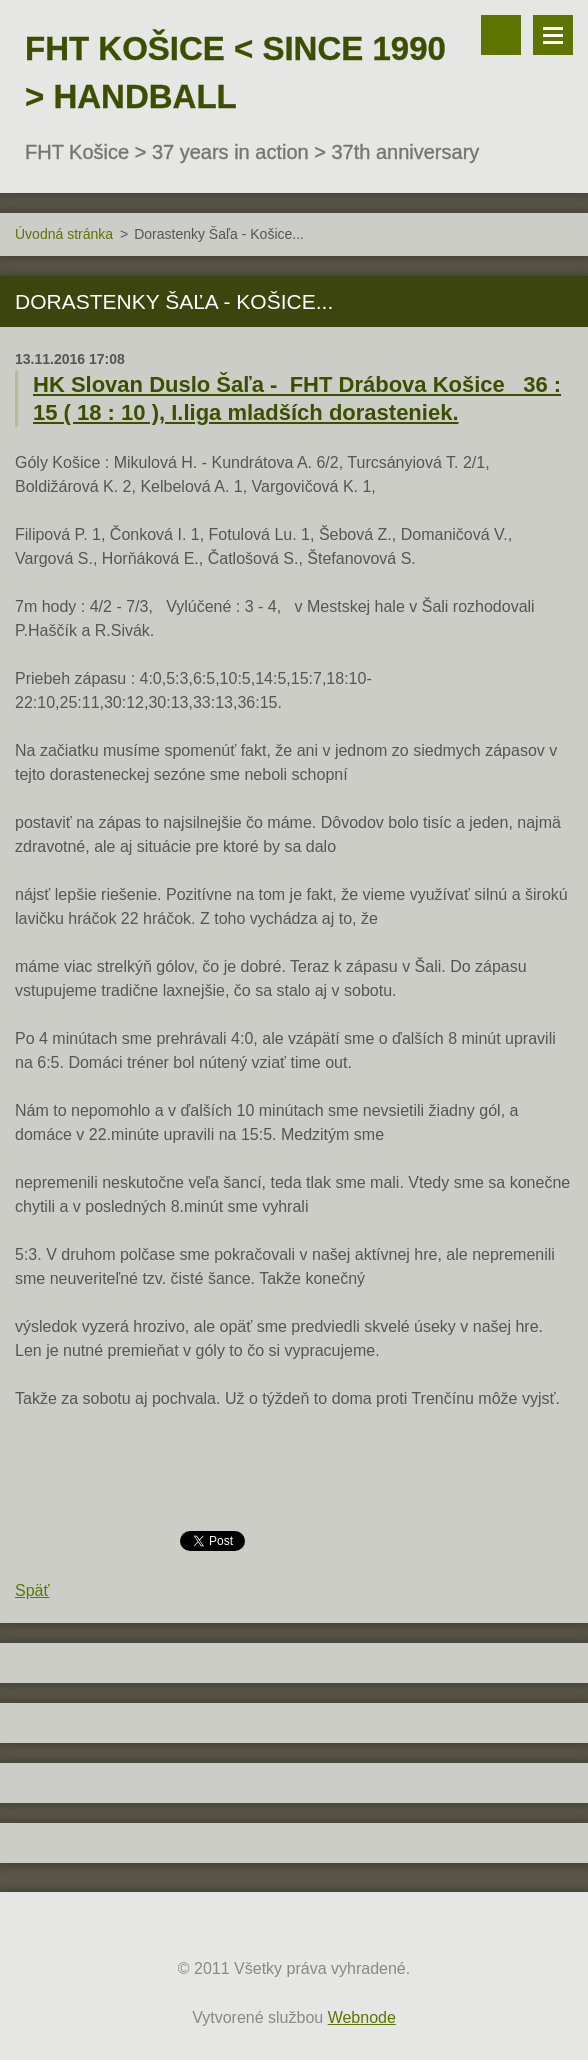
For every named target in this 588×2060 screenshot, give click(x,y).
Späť (32, 1590)
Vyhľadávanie (501, 35)
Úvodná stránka (64, 234)
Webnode (362, 2017)
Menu (553, 35)
